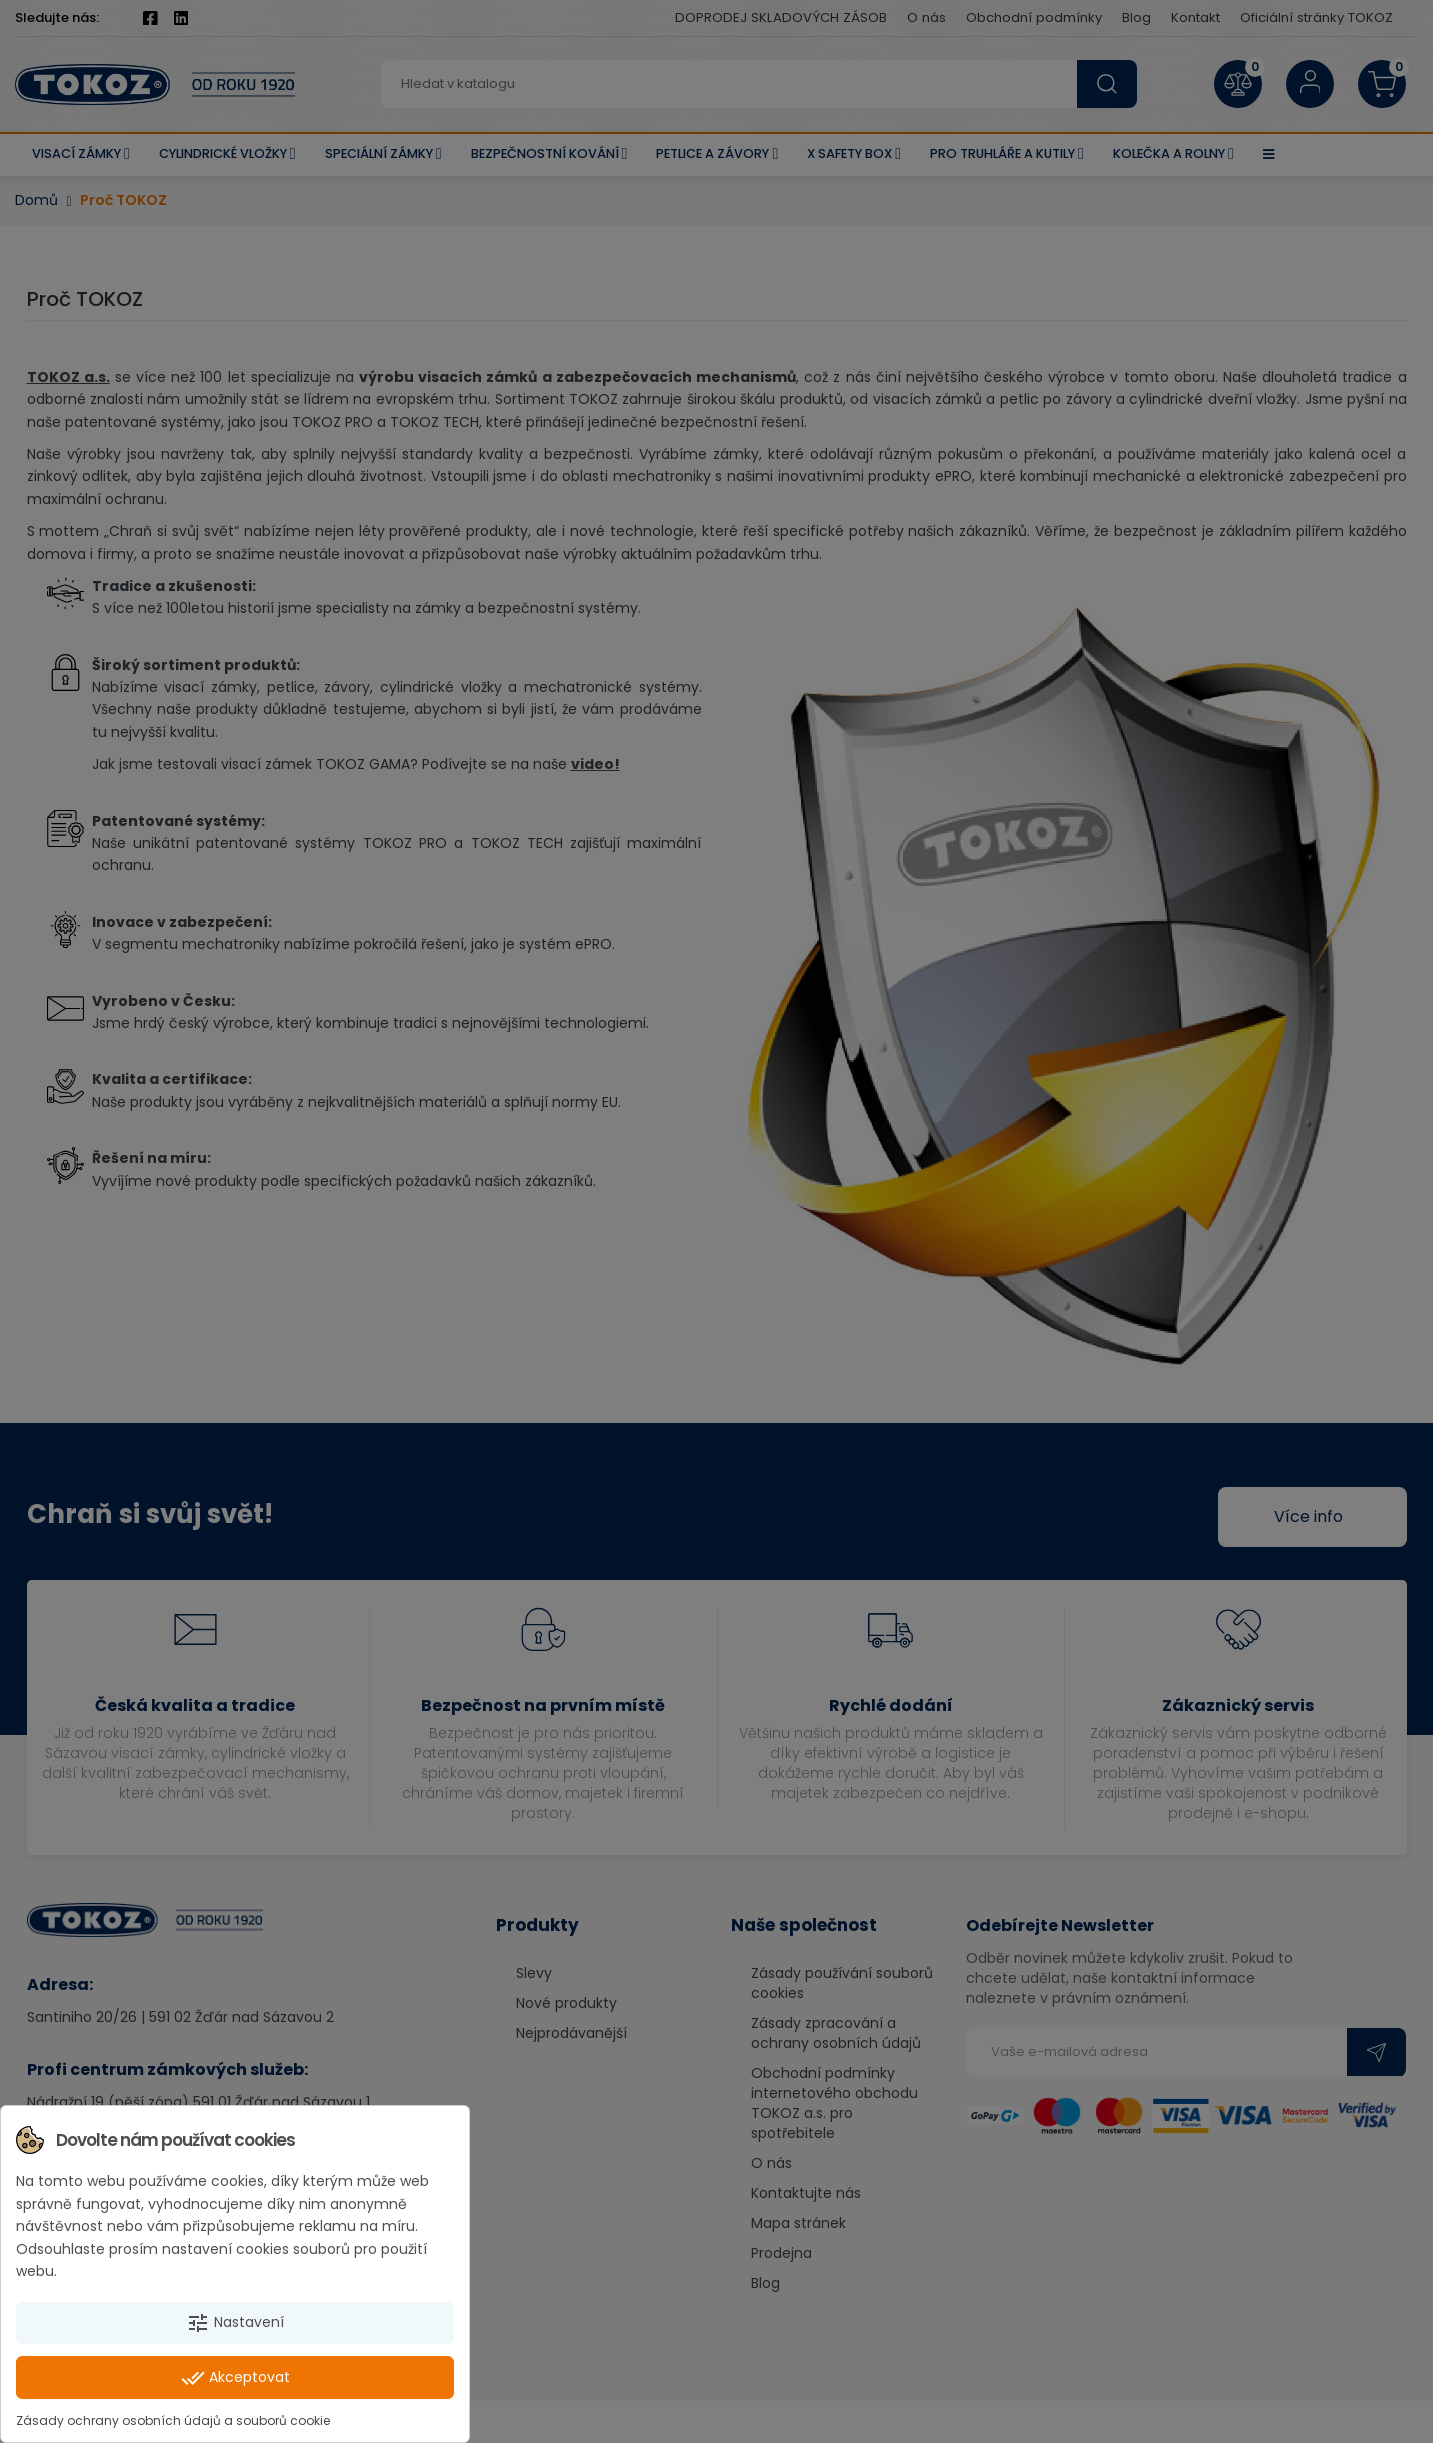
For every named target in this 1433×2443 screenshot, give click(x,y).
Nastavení (235, 2323)
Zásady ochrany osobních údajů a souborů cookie (173, 2420)
